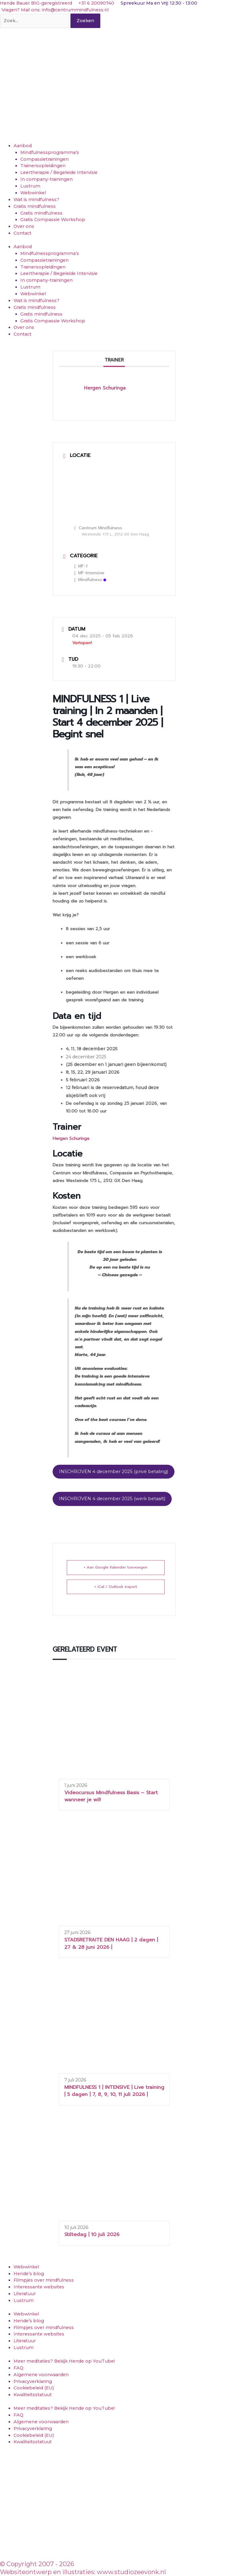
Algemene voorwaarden (41, 2374)
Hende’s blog (29, 2273)
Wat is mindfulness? (36, 199)
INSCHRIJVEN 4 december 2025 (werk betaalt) (112, 1498)
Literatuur (25, 2293)
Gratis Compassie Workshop (52, 219)
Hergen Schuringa (71, 1138)
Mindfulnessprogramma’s (49, 152)
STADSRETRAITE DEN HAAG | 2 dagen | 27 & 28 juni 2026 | (111, 1943)
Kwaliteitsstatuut (33, 2394)
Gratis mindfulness (35, 206)
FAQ (18, 2368)
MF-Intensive (89, 573)
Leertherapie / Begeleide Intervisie (59, 172)
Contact (22, 233)
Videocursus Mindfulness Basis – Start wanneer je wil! (111, 1796)
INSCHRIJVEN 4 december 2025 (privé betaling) (113, 1471)
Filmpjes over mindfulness (44, 2280)
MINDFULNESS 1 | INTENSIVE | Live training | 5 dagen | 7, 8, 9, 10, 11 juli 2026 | (114, 2091)
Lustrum (30, 186)
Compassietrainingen (44, 159)
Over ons (24, 226)
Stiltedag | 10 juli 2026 (91, 2234)
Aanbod (23, 145)
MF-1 (81, 566)
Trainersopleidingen (43, 165)
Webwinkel (33, 193)
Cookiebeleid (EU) (34, 2388)
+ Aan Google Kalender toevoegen (115, 1567)
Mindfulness (90, 579)
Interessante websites (39, 2287)
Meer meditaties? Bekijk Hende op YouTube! (64, 2361)
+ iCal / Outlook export (115, 1586)
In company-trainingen (46, 179)
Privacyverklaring (33, 2381)
